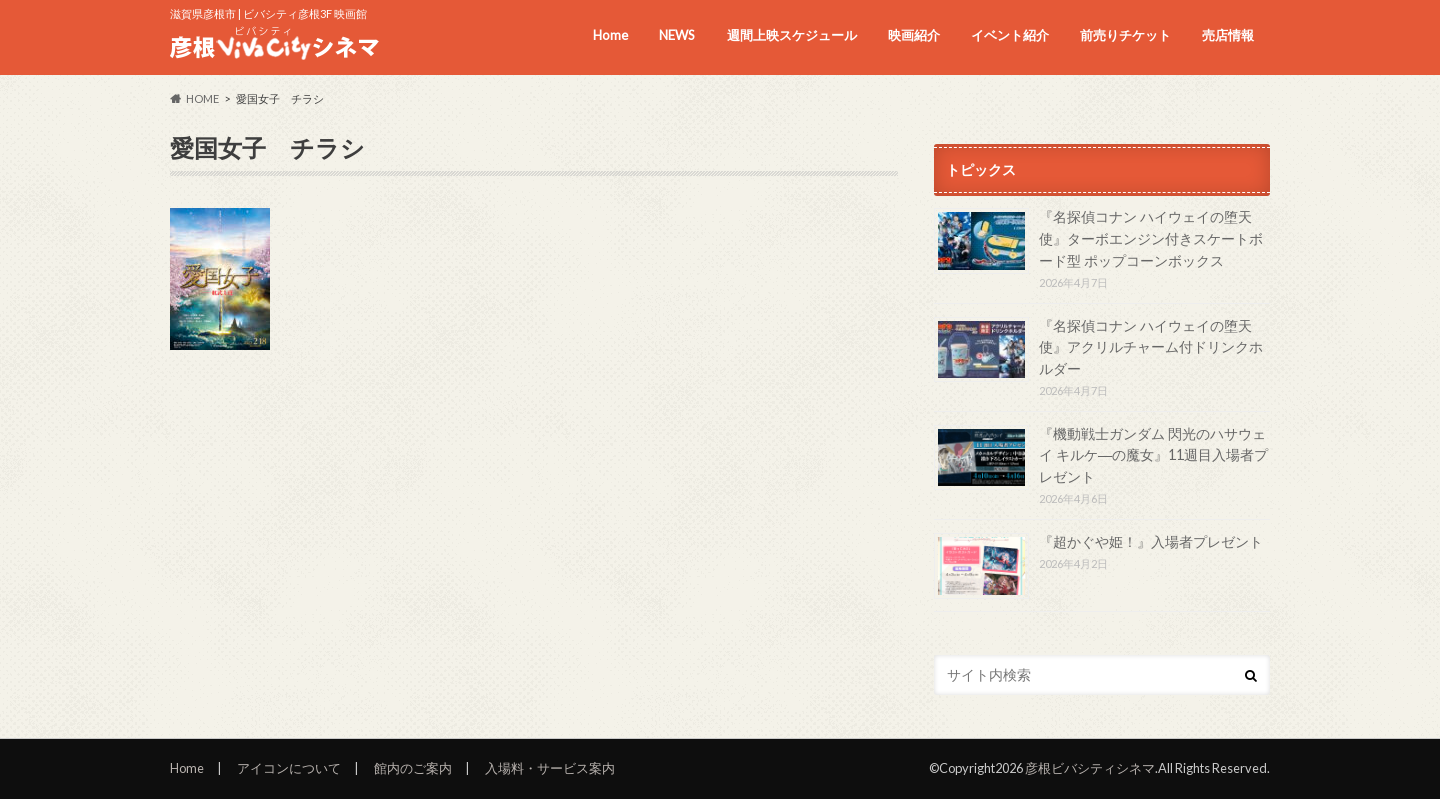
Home (610, 35)
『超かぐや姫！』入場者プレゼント (1151, 541)
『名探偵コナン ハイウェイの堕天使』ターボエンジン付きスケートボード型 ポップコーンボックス (1151, 238)
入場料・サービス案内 (550, 768)
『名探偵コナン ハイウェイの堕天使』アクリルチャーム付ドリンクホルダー (1151, 347)
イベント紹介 (1010, 35)
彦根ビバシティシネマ (1090, 768)
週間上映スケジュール (792, 35)
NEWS (677, 35)
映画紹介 (914, 35)
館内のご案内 (413, 768)
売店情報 (1228, 35)
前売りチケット (1125, 35)
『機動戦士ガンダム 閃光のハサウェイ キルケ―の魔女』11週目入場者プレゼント (1153, 455)
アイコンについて (289, 768)
